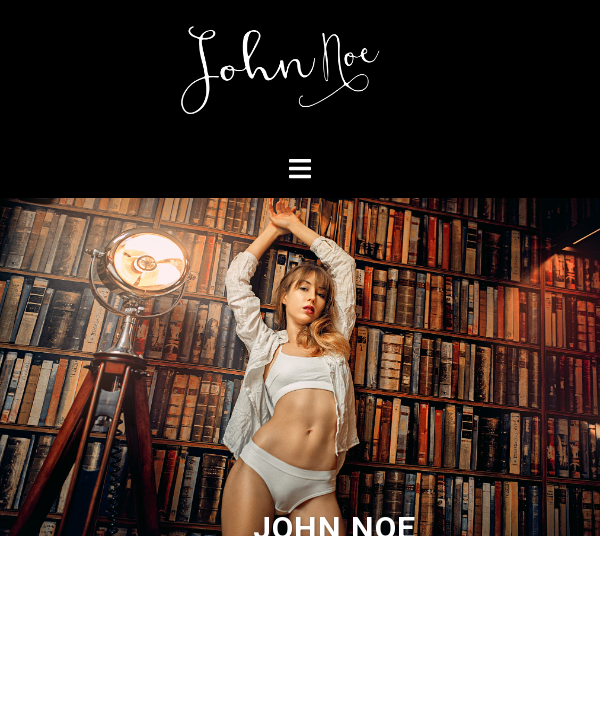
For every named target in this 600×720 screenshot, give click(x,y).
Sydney (405, 568)
